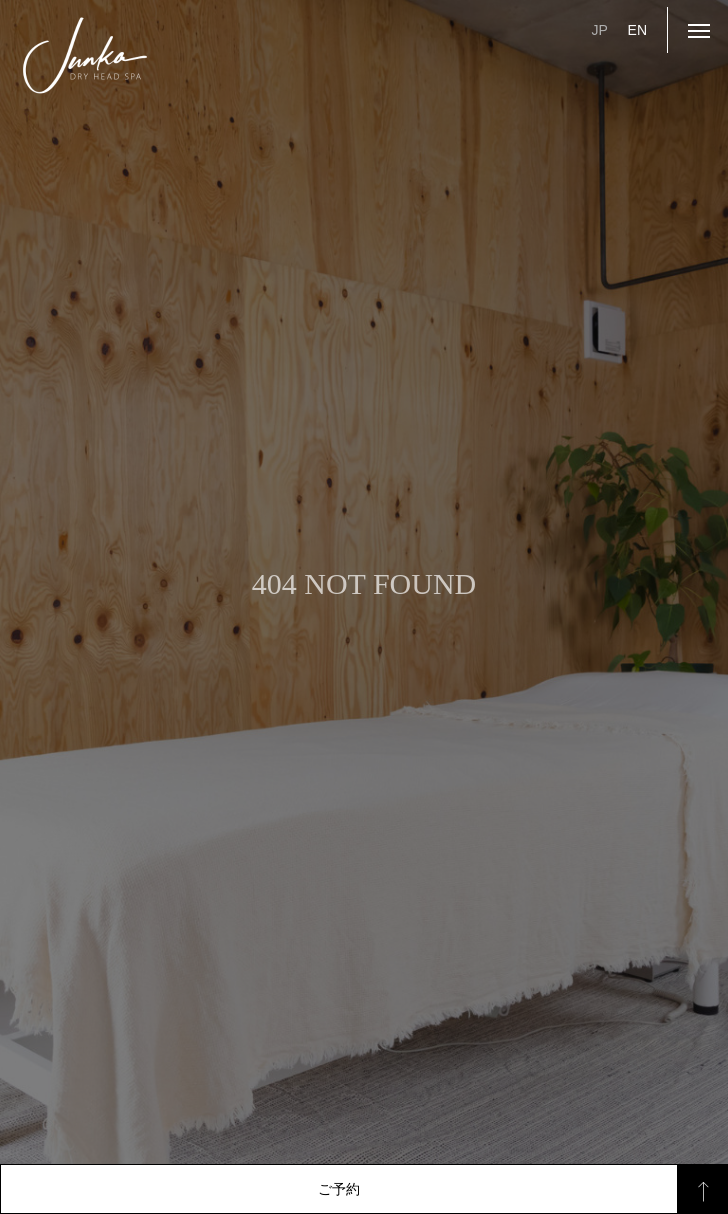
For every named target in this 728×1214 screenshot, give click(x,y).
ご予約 (339, 1189)
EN (637, 30)
